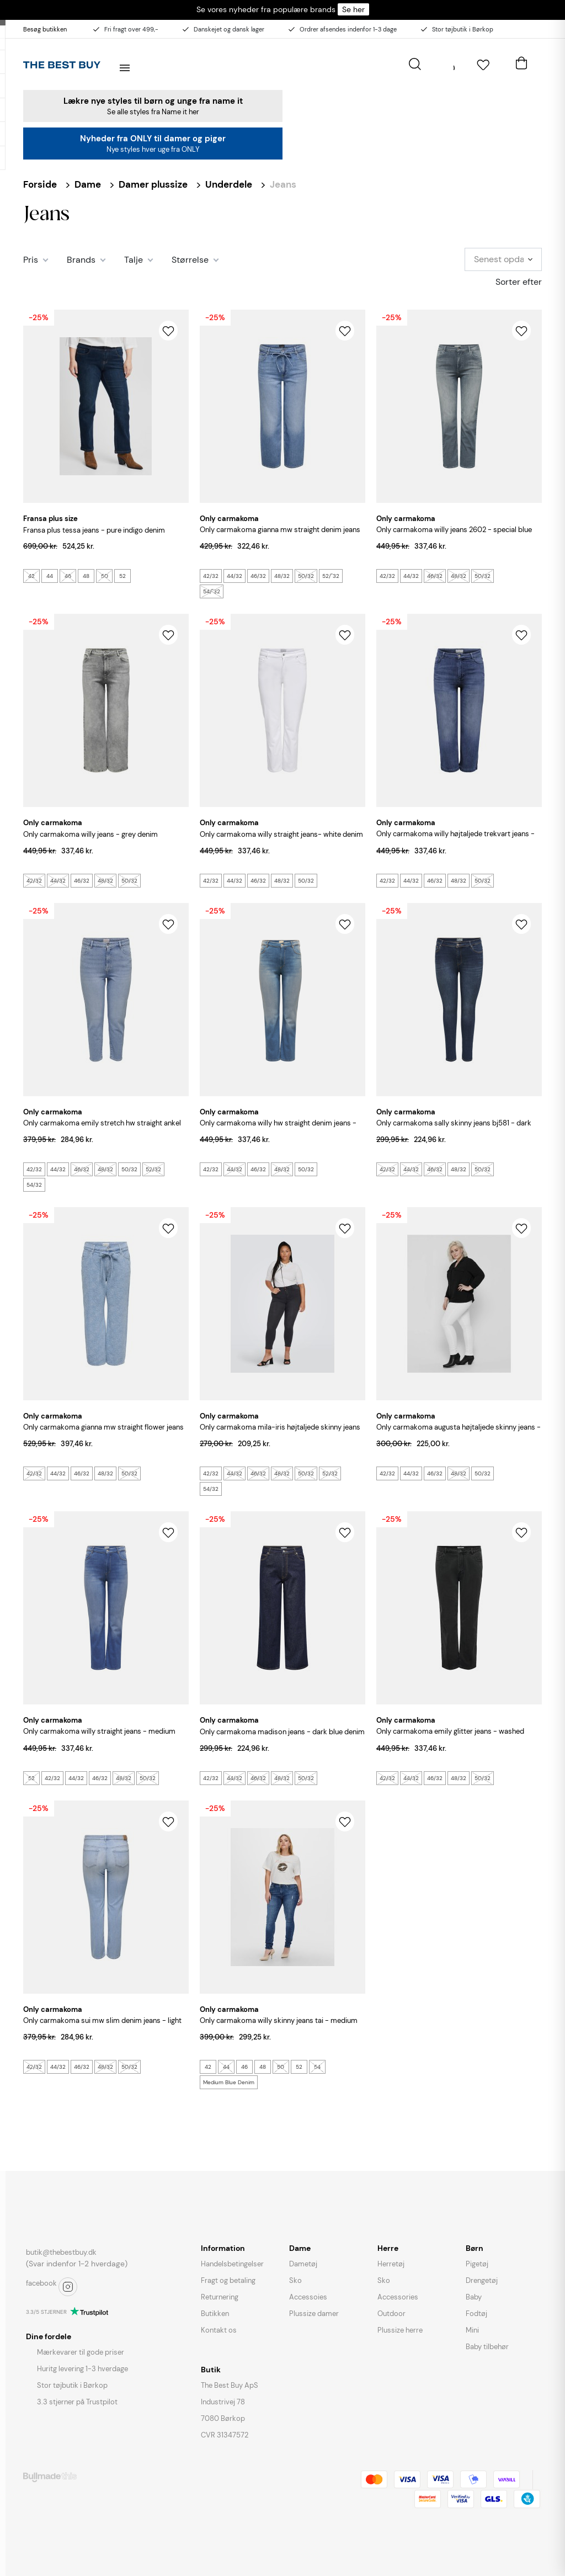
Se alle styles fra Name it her (153, 111)
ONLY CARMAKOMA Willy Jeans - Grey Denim (90, 834)
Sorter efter (518, 282)
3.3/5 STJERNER (46, 2311)
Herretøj (390, 2264)
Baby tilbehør (487, 2346)
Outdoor (391, 2313)
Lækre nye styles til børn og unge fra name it (153, 101)
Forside (40, 184)
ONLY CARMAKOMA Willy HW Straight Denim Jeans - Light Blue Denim (278, 1129)
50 (104, 576)
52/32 (153, 1169)
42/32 (210, 576)
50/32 (306, 576)
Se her (353, 9)
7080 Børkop (223, 2418)
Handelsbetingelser (232, 2264)
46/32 (258, 576)
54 (317, 2066)
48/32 (282, 576)
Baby (474, 2297)
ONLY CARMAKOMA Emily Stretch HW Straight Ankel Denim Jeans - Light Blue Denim (102, 1129)
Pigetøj (477, 2264)
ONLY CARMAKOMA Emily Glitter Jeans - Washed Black (450, 1737)
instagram (67, 2286)
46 (68, 576)
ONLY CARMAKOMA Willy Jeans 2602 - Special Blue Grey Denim (454, 535)
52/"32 (330, 576)
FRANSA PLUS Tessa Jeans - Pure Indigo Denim (94, 530)
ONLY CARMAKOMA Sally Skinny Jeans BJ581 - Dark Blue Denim (453, 1129)
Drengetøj (482, 2280)
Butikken (215, 2313)
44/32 (234, 576)
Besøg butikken (45, 29)
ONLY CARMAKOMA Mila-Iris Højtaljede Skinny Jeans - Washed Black (280, 1433)
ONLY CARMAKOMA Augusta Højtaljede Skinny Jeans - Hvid (458, 1433)
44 (49, 576)
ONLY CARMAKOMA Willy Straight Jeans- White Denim (281, 834)
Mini (472, 2330)
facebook (41, 2283)
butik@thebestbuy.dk (61, 2252)
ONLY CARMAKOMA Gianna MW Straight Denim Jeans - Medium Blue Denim (280, 535)
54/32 (34, 1184)
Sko (295, 2280)
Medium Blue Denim (228, 2082)
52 (122, 576)
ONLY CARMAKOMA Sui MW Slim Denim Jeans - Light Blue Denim (102, 2026)
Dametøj (303, 2264)
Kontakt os (219, 2330)
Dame (87, 184)
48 (86, 576)
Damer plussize (153, 184)
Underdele (228, 184)
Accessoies (308, 2297)
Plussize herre (400, 2330)
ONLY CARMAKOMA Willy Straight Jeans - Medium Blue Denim (99, 1737)
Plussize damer (314, 2313)
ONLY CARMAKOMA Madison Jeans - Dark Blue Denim (282, 1731)
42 (31, 576)
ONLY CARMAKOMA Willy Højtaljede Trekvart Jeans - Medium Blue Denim (455, 840)
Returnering (219, 2297)
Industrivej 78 (223, 2402)
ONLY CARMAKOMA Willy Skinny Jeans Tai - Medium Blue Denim (279, 2026)
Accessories (397, 2297)
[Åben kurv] (521, 61)
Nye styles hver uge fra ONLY (153, 149)
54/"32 (211, 591)
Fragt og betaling (228, 2280)
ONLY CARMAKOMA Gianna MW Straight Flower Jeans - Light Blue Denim (103, 1433)
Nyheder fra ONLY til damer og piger (153, 138)
